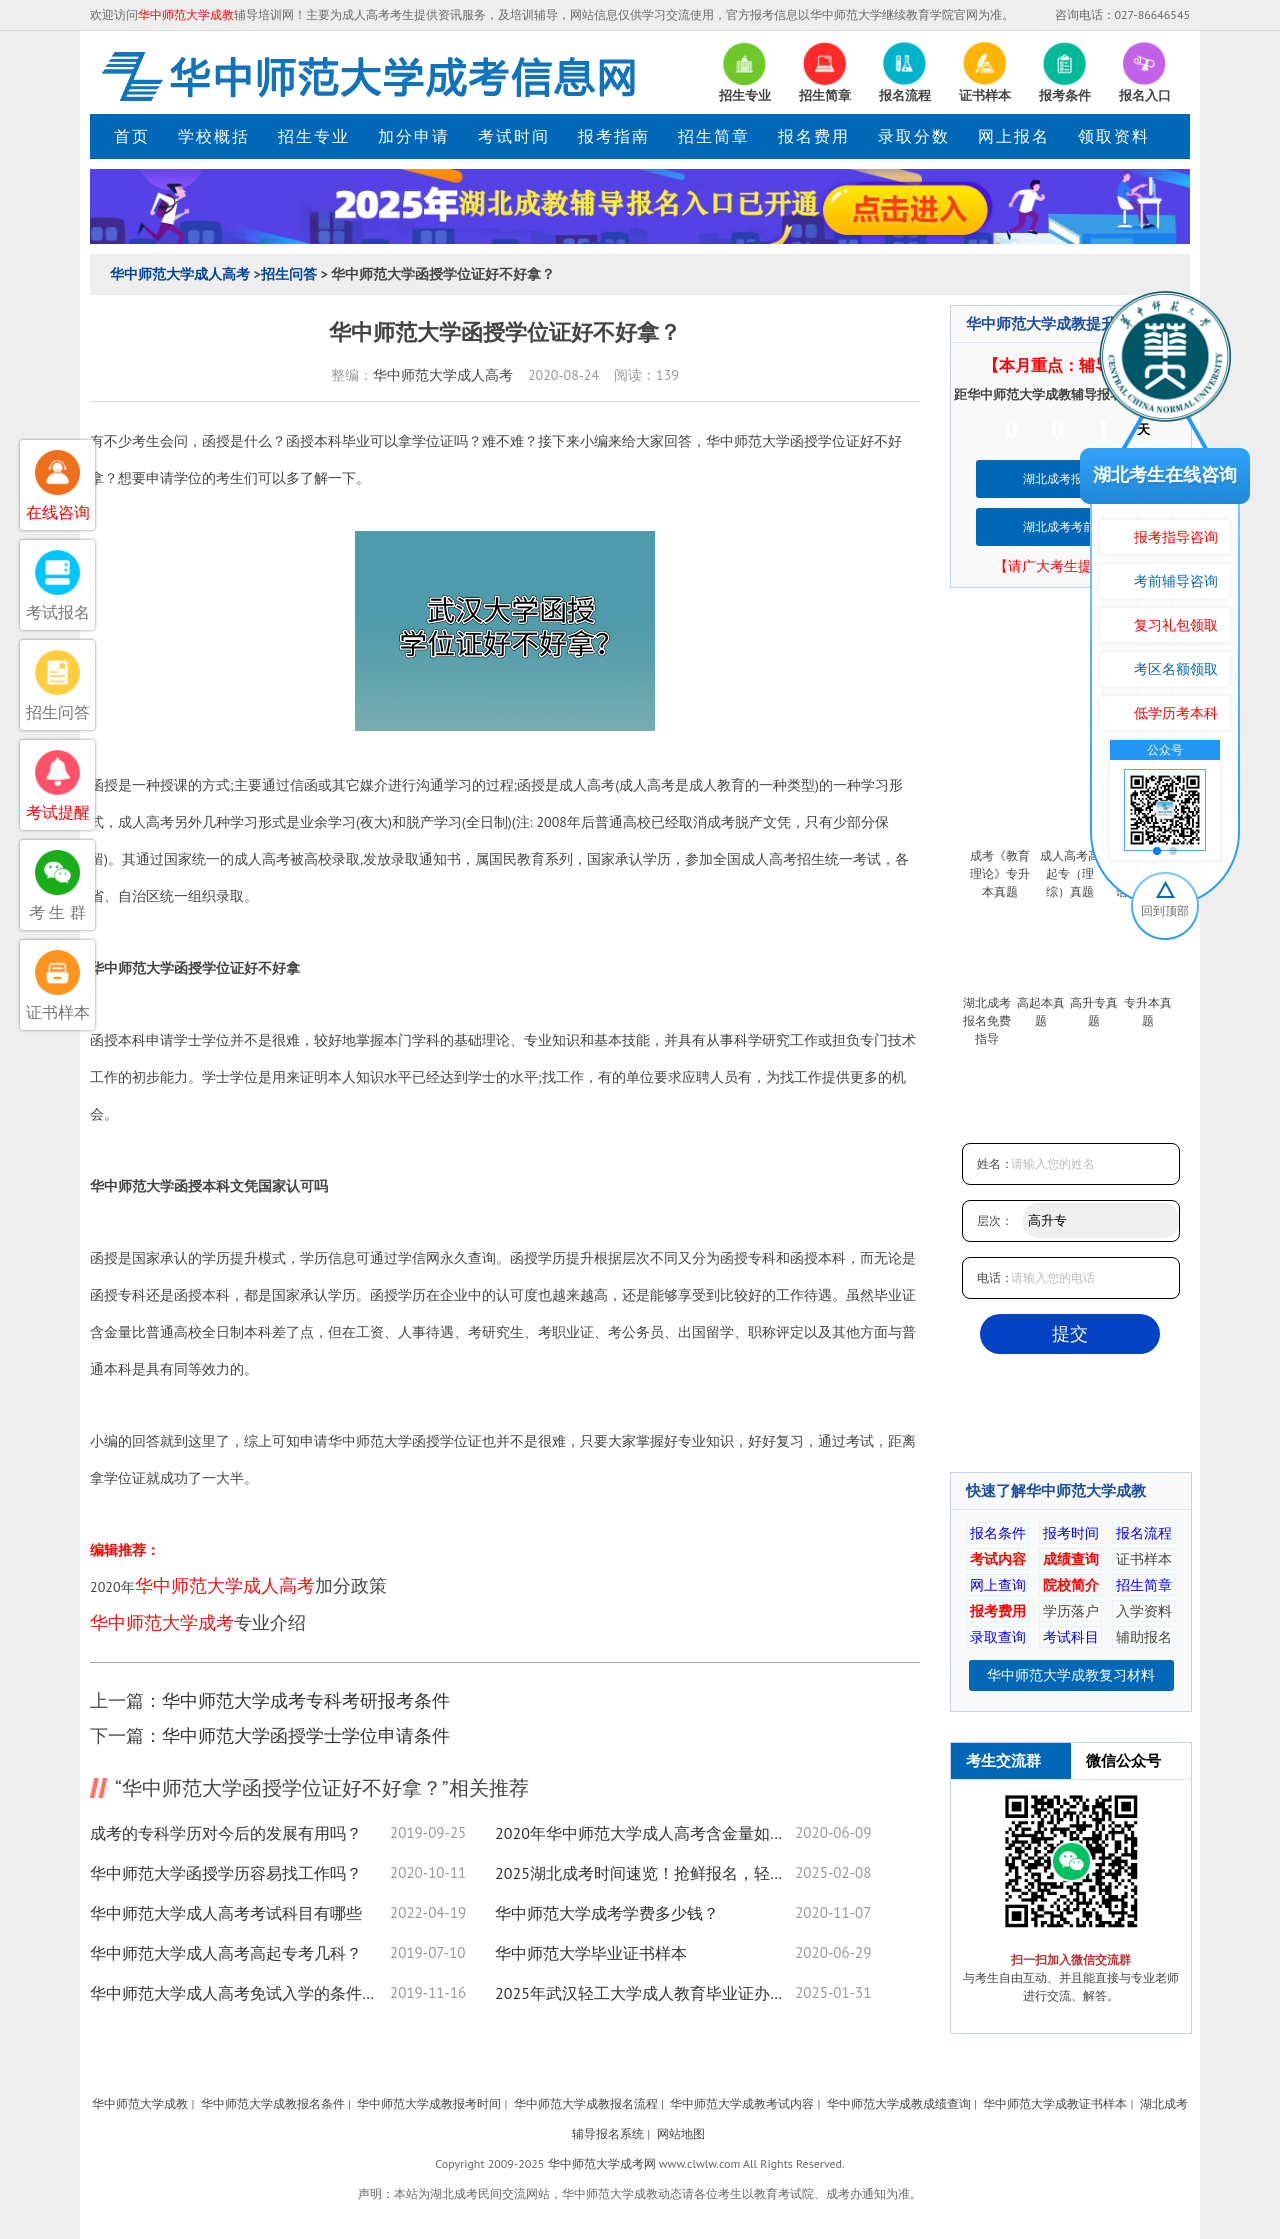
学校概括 (214, 136)
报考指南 (614, 136)
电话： (995, 1277)
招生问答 (289, 274)
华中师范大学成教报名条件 (273, 2103)
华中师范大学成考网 (602, 2163)
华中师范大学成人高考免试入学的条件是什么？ (240, 1993)
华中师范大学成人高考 (180, 274)
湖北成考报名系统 (1071, 478)
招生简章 (714, 136)
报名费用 (814, 136)
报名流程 (1144, 1533)
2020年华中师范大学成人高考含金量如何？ (645, 1833)
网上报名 (1014, 136)
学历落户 (1071, 1611)
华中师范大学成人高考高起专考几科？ (226, 1953)
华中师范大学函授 (762, 441)
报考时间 (1071, 1533)
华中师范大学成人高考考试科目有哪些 (226, 1913)
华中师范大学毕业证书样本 (591, 1953)
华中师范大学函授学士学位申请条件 (306, 1735)
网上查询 (998, 1585)
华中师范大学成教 (140, 2103)
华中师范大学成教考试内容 (742, 2103)
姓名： (995, 1163)
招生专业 (314, 136)
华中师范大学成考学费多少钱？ (607, 1913)
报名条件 (998, 1533)
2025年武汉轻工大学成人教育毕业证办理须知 (645, 1993)
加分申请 (414, 136)
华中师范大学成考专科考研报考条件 (306, 1700)
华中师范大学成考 (162, 1622)
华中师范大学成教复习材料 (1071, 1675)
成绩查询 (1071, 1559)
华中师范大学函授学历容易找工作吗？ (226, 1873)
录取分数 (914, 136)
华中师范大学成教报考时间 (429, 2103)
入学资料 (1144, 1611)
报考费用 (998, 1611)
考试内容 (998, 1559)
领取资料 (1114, 136)
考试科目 (1071, 1637)
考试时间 (514, 136)
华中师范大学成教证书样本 (1055, 2103)
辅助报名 (1144, 1637)
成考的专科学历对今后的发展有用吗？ (226, 1833)
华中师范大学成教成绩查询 (899, 2103)
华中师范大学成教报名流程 (586, 2103)
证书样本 (1144, 1559)
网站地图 (681, 2133)
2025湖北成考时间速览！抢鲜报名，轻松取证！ (645, 1873)
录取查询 (998, 1637)
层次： (995, 1220)
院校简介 (1071, 1585)
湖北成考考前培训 (1071, 526)
